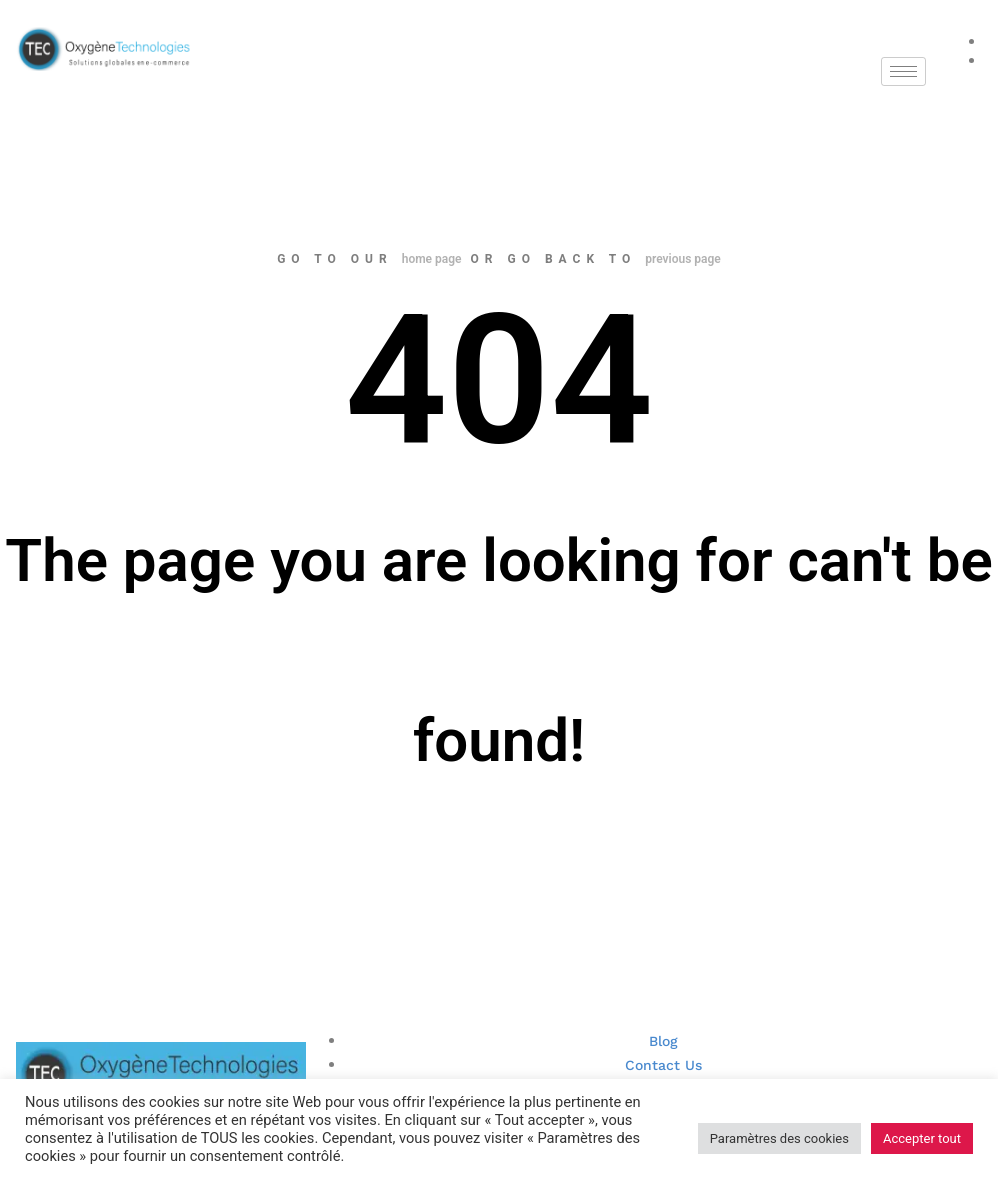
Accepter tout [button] (922, 1138)
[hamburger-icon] (903, 71)
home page (432, 259)
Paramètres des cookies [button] (779, 1138)
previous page (683, 259)
